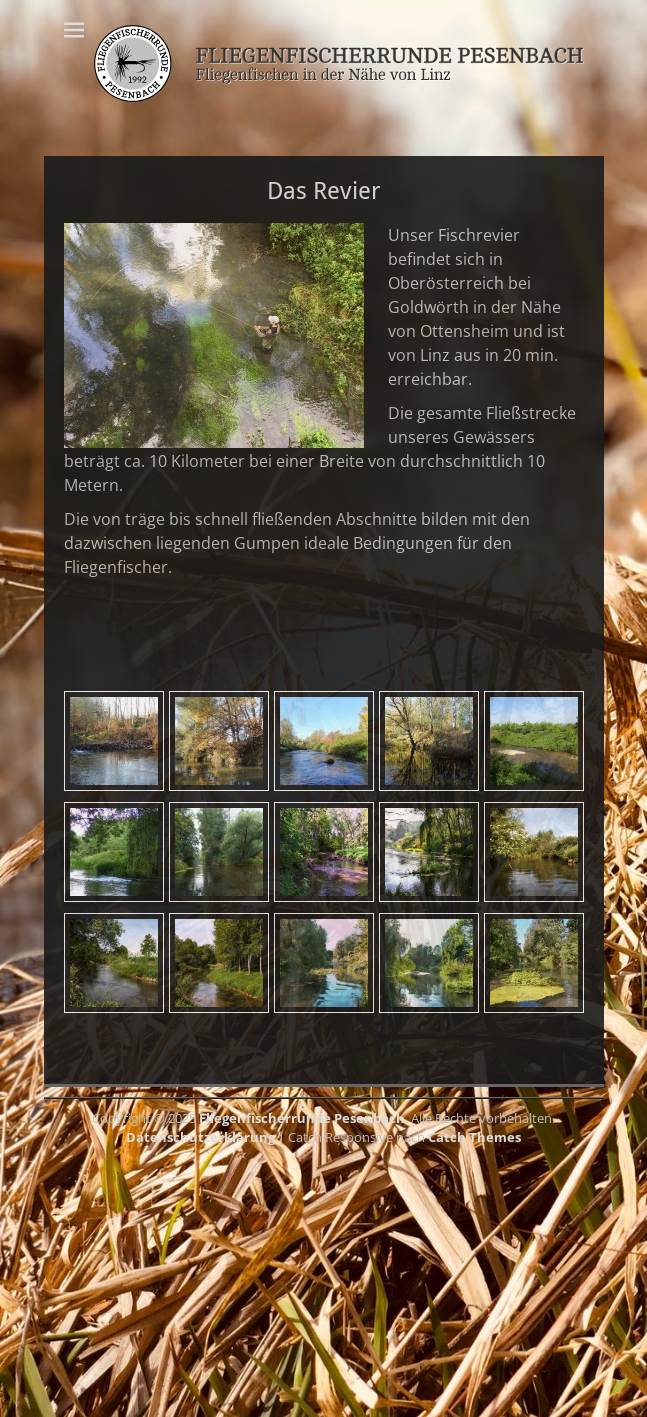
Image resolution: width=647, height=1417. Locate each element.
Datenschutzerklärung (200, 1137)
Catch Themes (474, 1137)
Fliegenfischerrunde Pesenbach (302, 1118)
